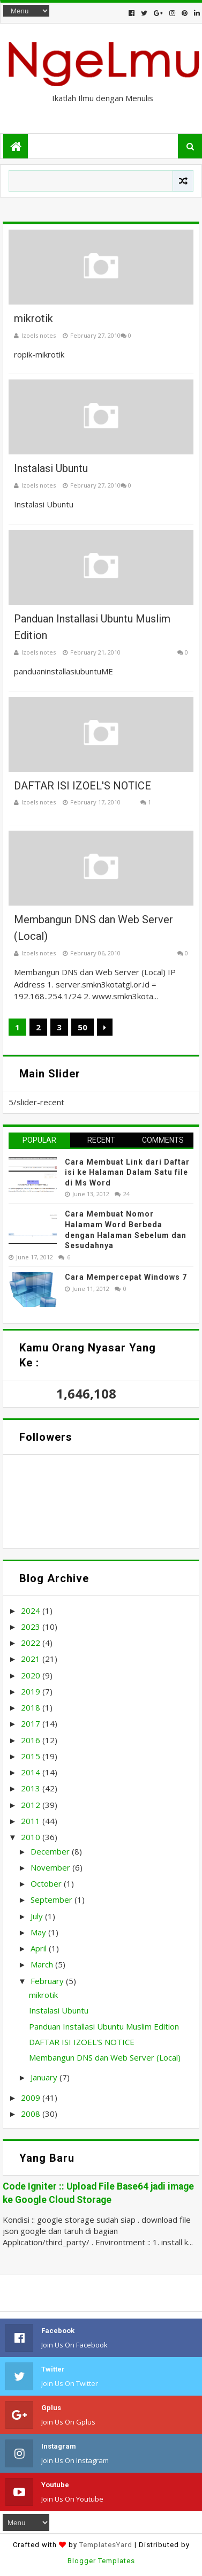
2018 (30, 1707)
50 (82, 1027)
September (51, 1899)
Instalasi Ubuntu (51, 468)
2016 (30, 1740)
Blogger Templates (101, 2561)
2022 (30, 1642)
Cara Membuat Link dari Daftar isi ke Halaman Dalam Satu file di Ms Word (127, 1172)
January (44, 2077)
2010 (30, 1837)
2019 (30, 1691)
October (46, 1883)
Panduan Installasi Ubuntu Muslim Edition (104, 2026)
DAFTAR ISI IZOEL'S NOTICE (82, 785)
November (50, 1867)
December (50, 1851)
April (39, 1948)
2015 (30, 1756)
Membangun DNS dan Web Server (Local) (105, 2057)
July (37, 1916)
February (47, 1980)
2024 (30, 1610)
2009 (30, 2097)
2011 (30, 1820)
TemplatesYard (105, 2545)
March (42, 1964)
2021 (30, 1658)
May (38, 1932)
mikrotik (33, 318)
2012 (30, 1804)
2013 (30, 1788)
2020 (30, 1675)
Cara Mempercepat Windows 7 (126, 1277)
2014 (30, 1772)
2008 (30, 2113)
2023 (30, 1626)
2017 (30, 1723)
